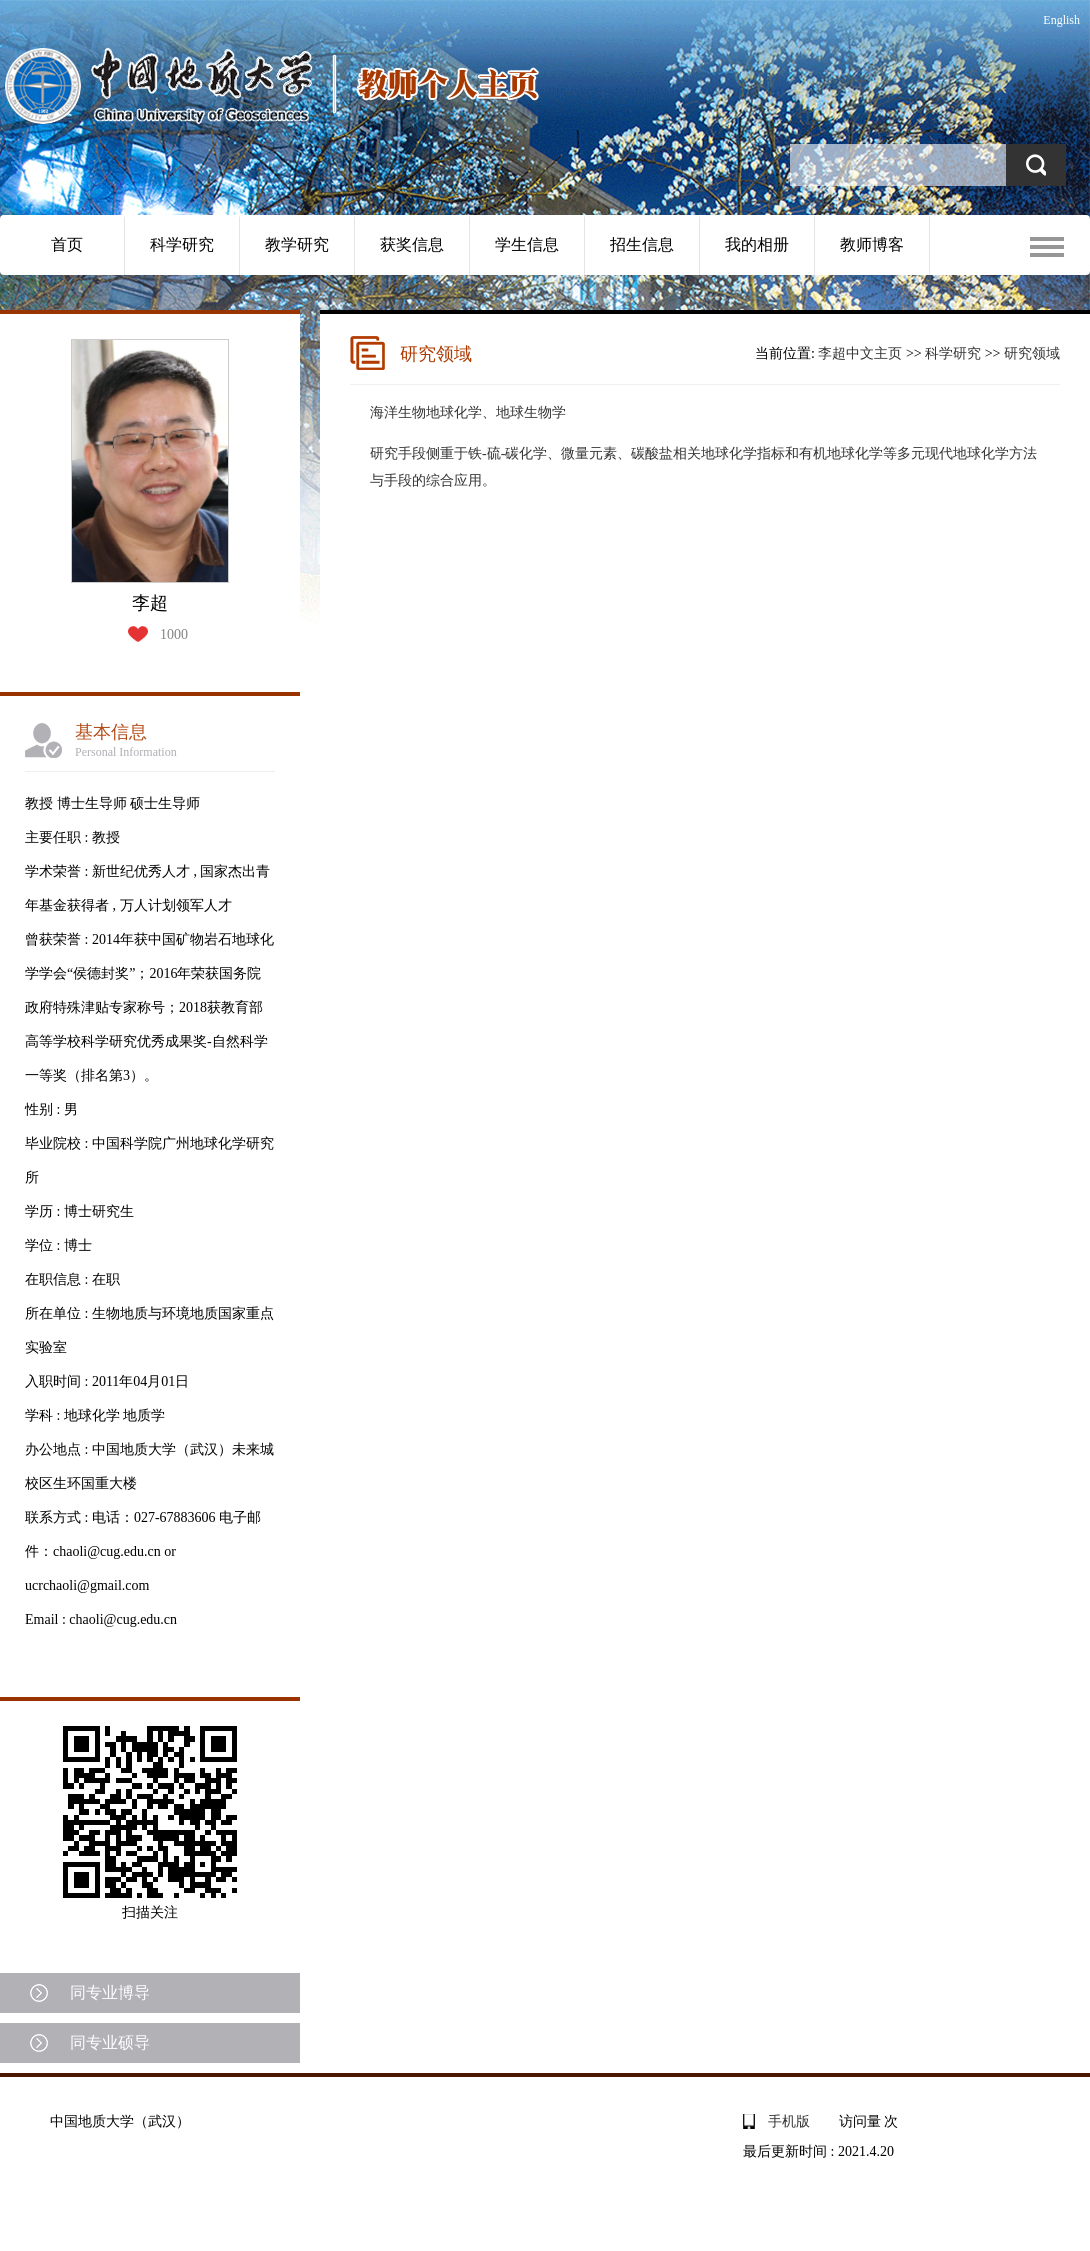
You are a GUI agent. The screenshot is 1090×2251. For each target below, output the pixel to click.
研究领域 (1032, 353)
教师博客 (872, 244)
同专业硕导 (110, 2042)
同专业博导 (110, 1992)
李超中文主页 (860, 353)
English (1061, 20)
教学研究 (297, 244)
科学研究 (182, 244)
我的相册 (757, 244)
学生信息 (527, 244)
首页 (67, 244)
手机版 (789, 2121)
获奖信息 (412, 244)
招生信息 (642, 244)
